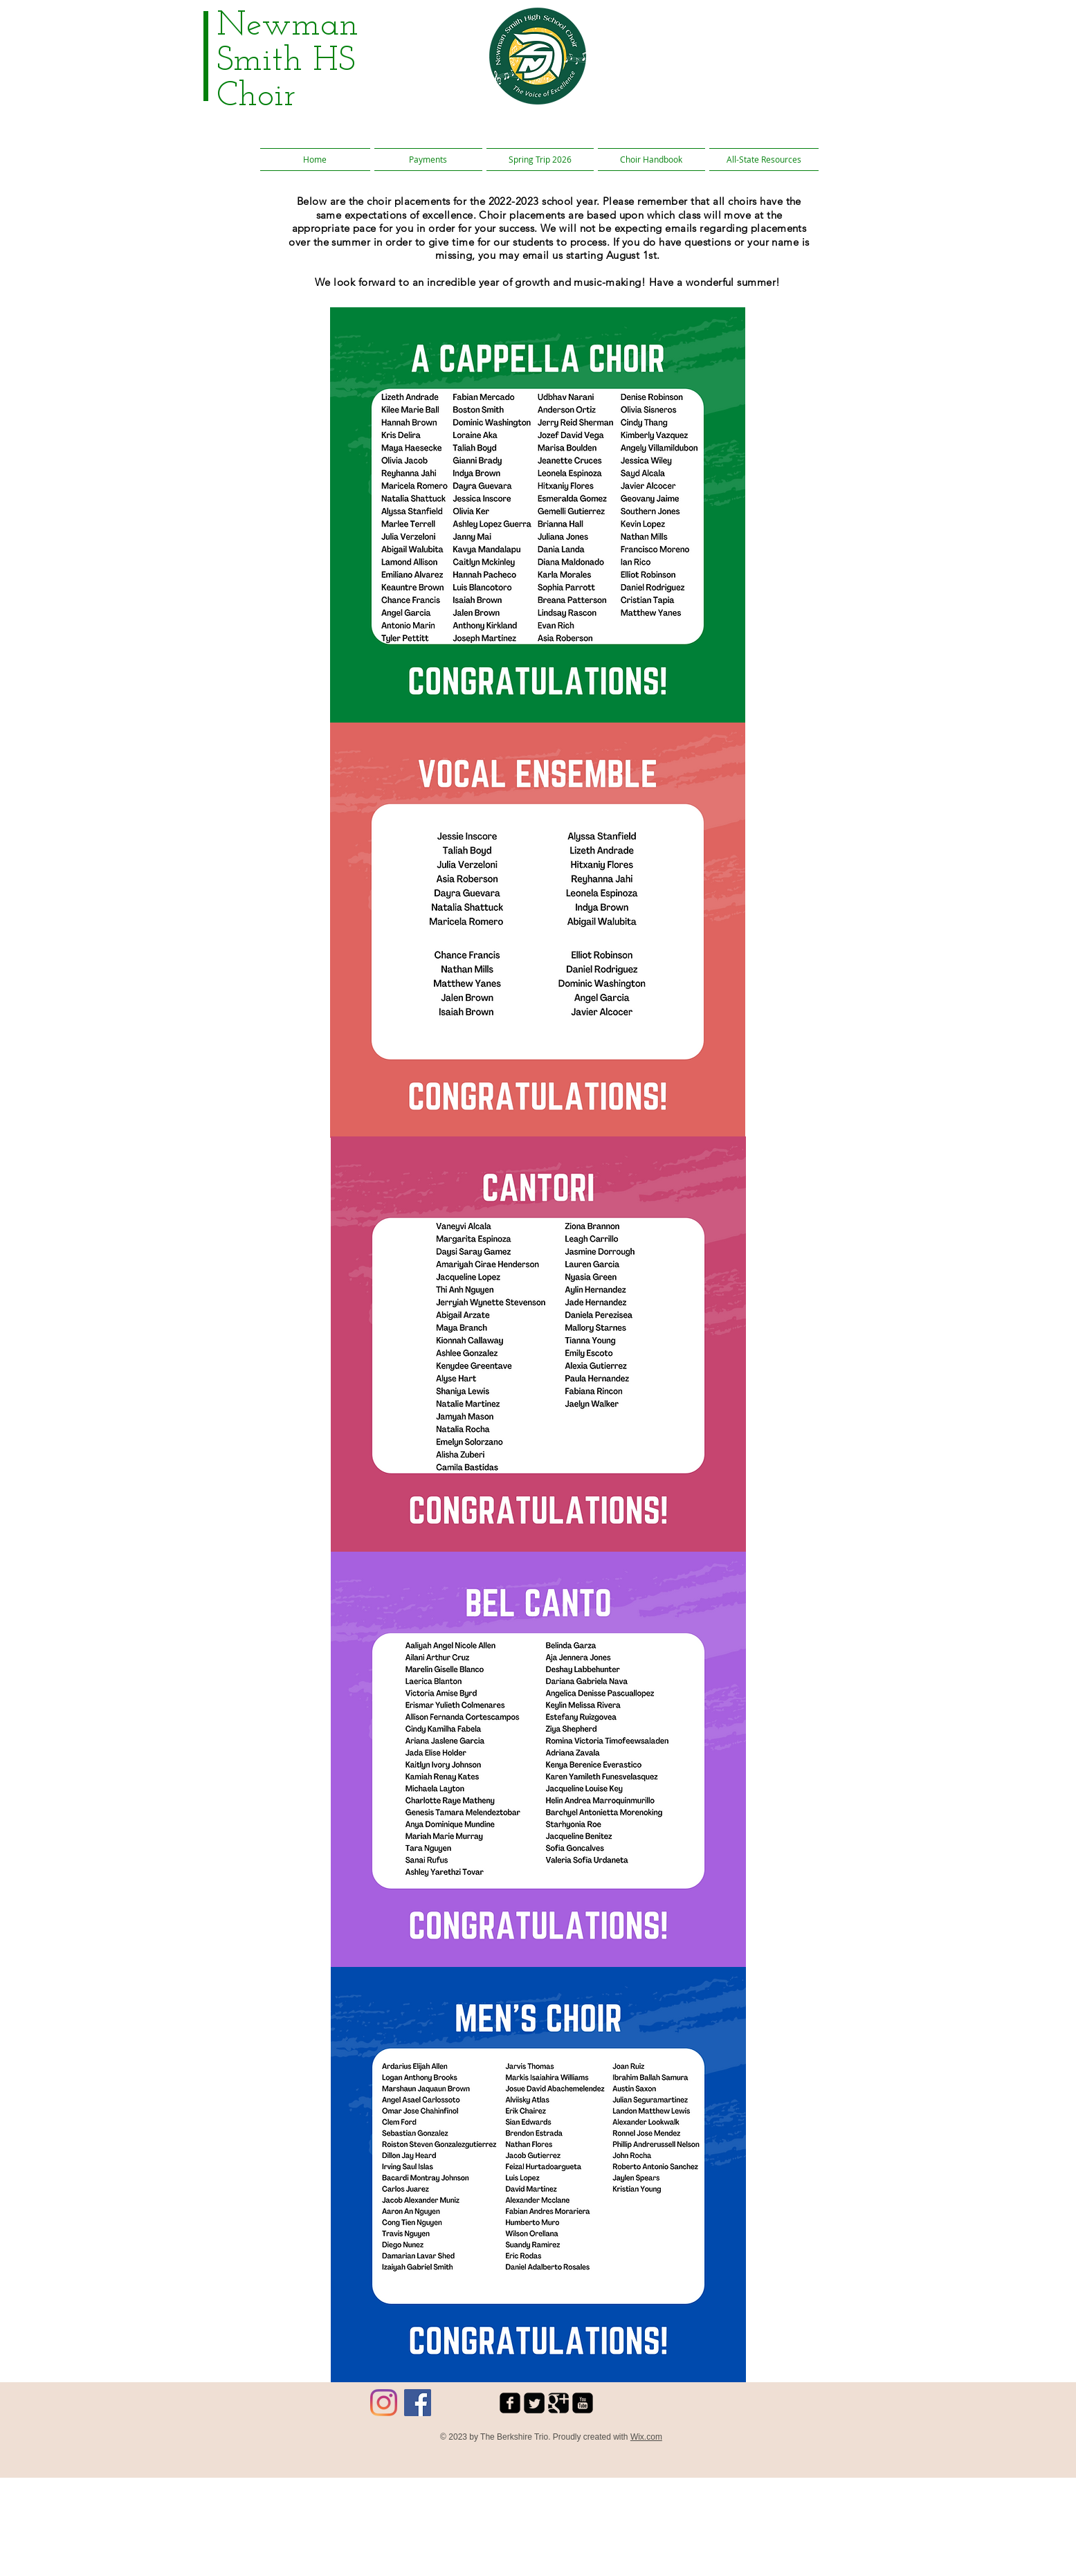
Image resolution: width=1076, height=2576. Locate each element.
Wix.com (646, 2437)
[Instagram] (383, 2402)
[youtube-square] (582, 2403)
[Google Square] (558, 2403)
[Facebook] (417, 2402)
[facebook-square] (510, 2403)
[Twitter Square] (534, 2403)
